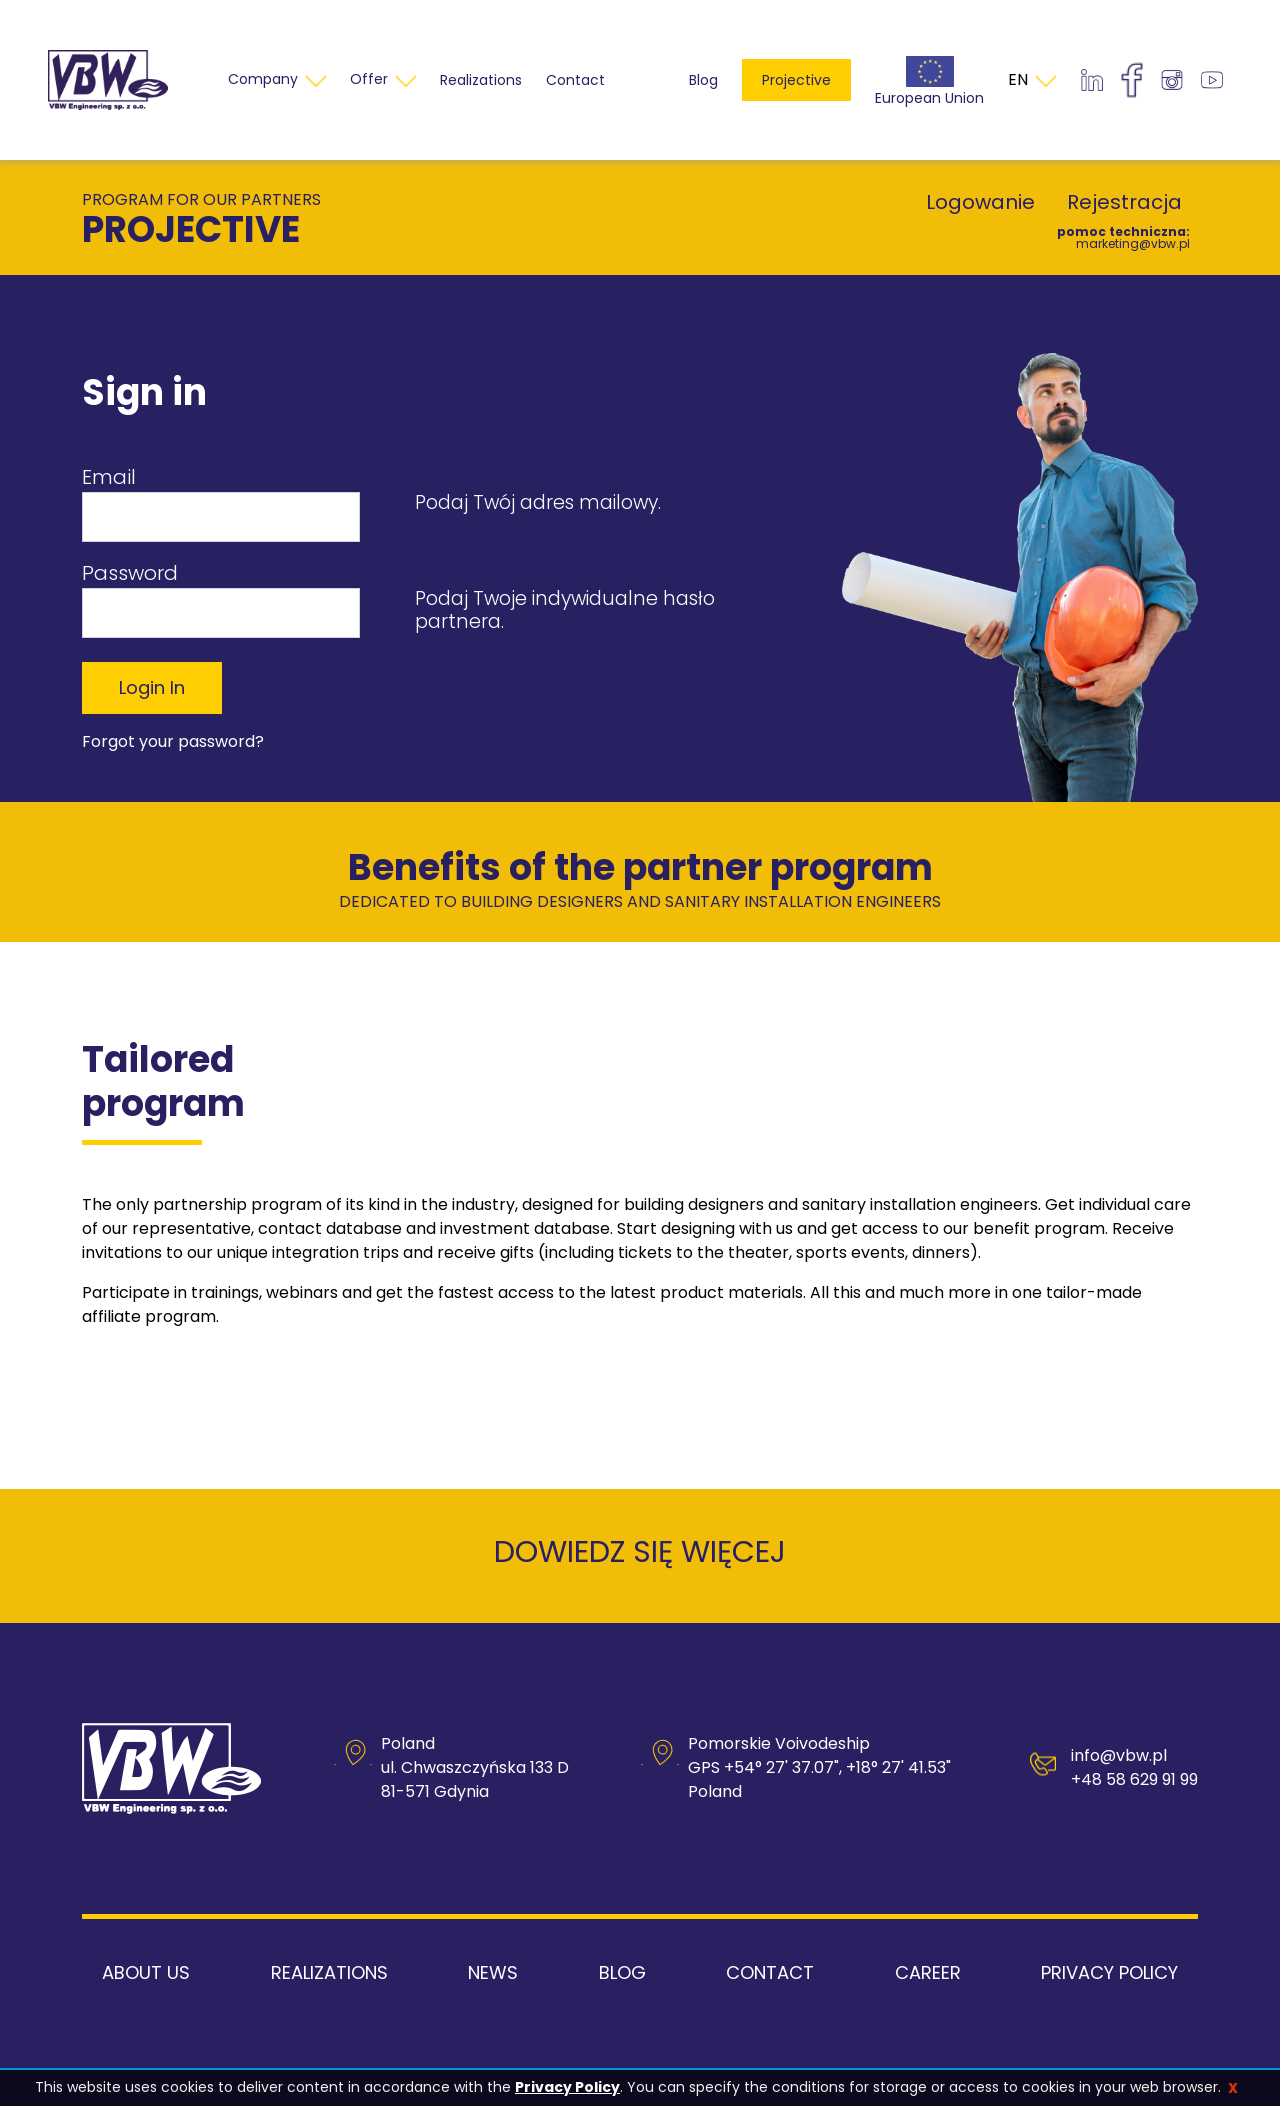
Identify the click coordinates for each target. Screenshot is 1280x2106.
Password (130, 573)
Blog (703, 80)
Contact (770, 1972)
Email (109, 477)
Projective (796, 80)
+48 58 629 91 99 (1134, 1779)
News (493, 1972)
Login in (152, 687)
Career (928, 1972)
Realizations (329, 1972)
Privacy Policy (567, 2087)
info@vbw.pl (1119, 1755)
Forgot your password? (173, 741)
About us (146, 1972)
